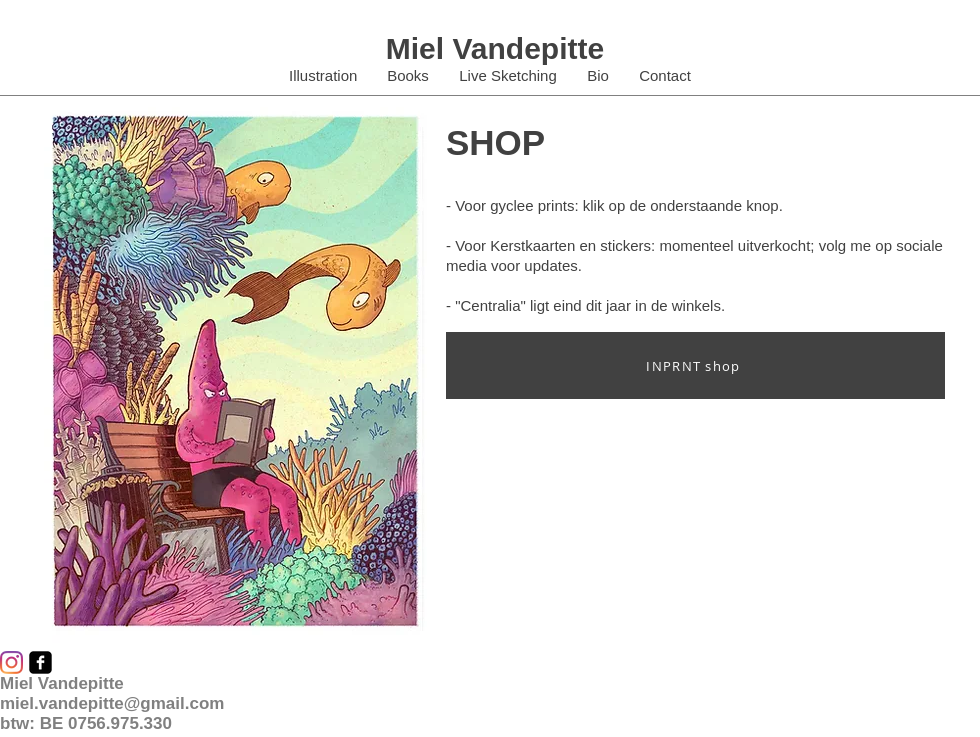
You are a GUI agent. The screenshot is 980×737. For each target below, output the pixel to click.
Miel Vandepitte (495, 48)
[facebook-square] (40, 662)
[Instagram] (11, 662)
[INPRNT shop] (695, 365)
